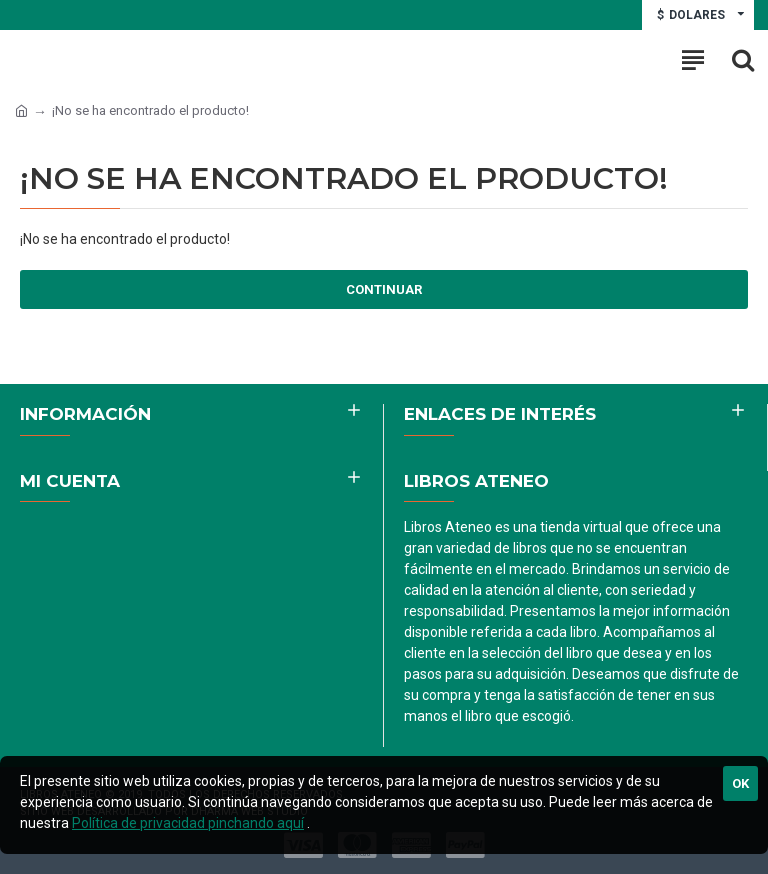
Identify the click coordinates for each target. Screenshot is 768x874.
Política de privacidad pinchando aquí (188, 823)
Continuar (384, 289)
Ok (740, 783)
